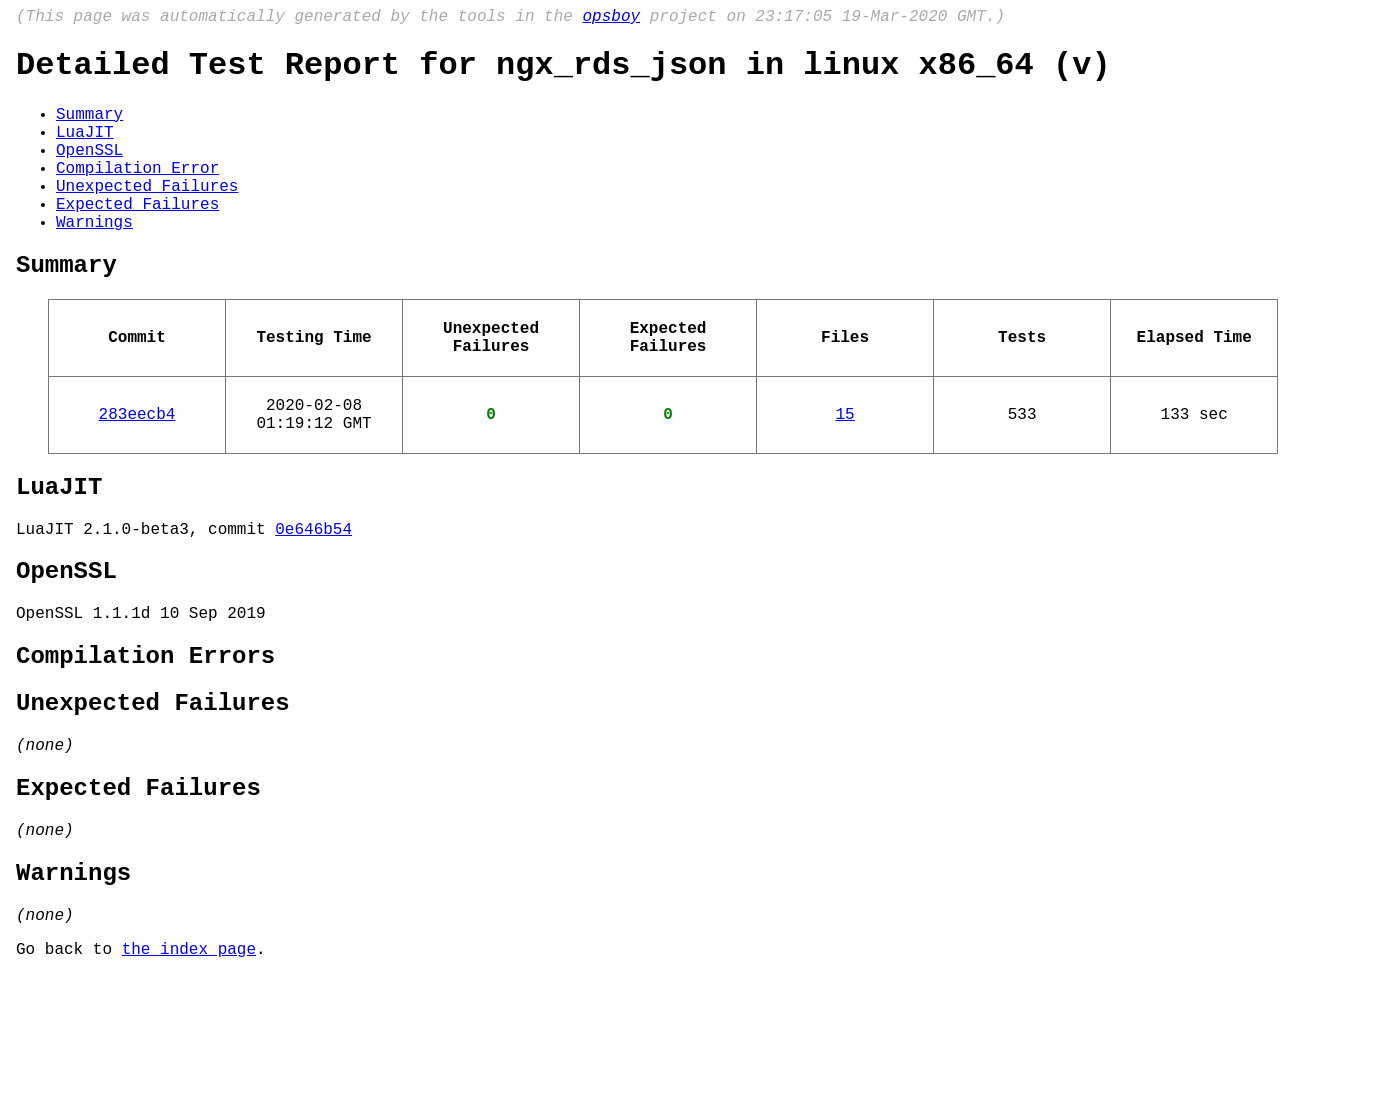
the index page (189, 1068)
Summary (89, 127)
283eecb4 (137, 471)
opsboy (611, 19)
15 (844, 471)
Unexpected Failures (147, 215)
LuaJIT (85, 149)
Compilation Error (137, 193)
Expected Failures (137, 237)
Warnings (94, 259)
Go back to (69, 1068)
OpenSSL (89, 171)
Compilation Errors (145, 739)
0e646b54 (313, 598)
